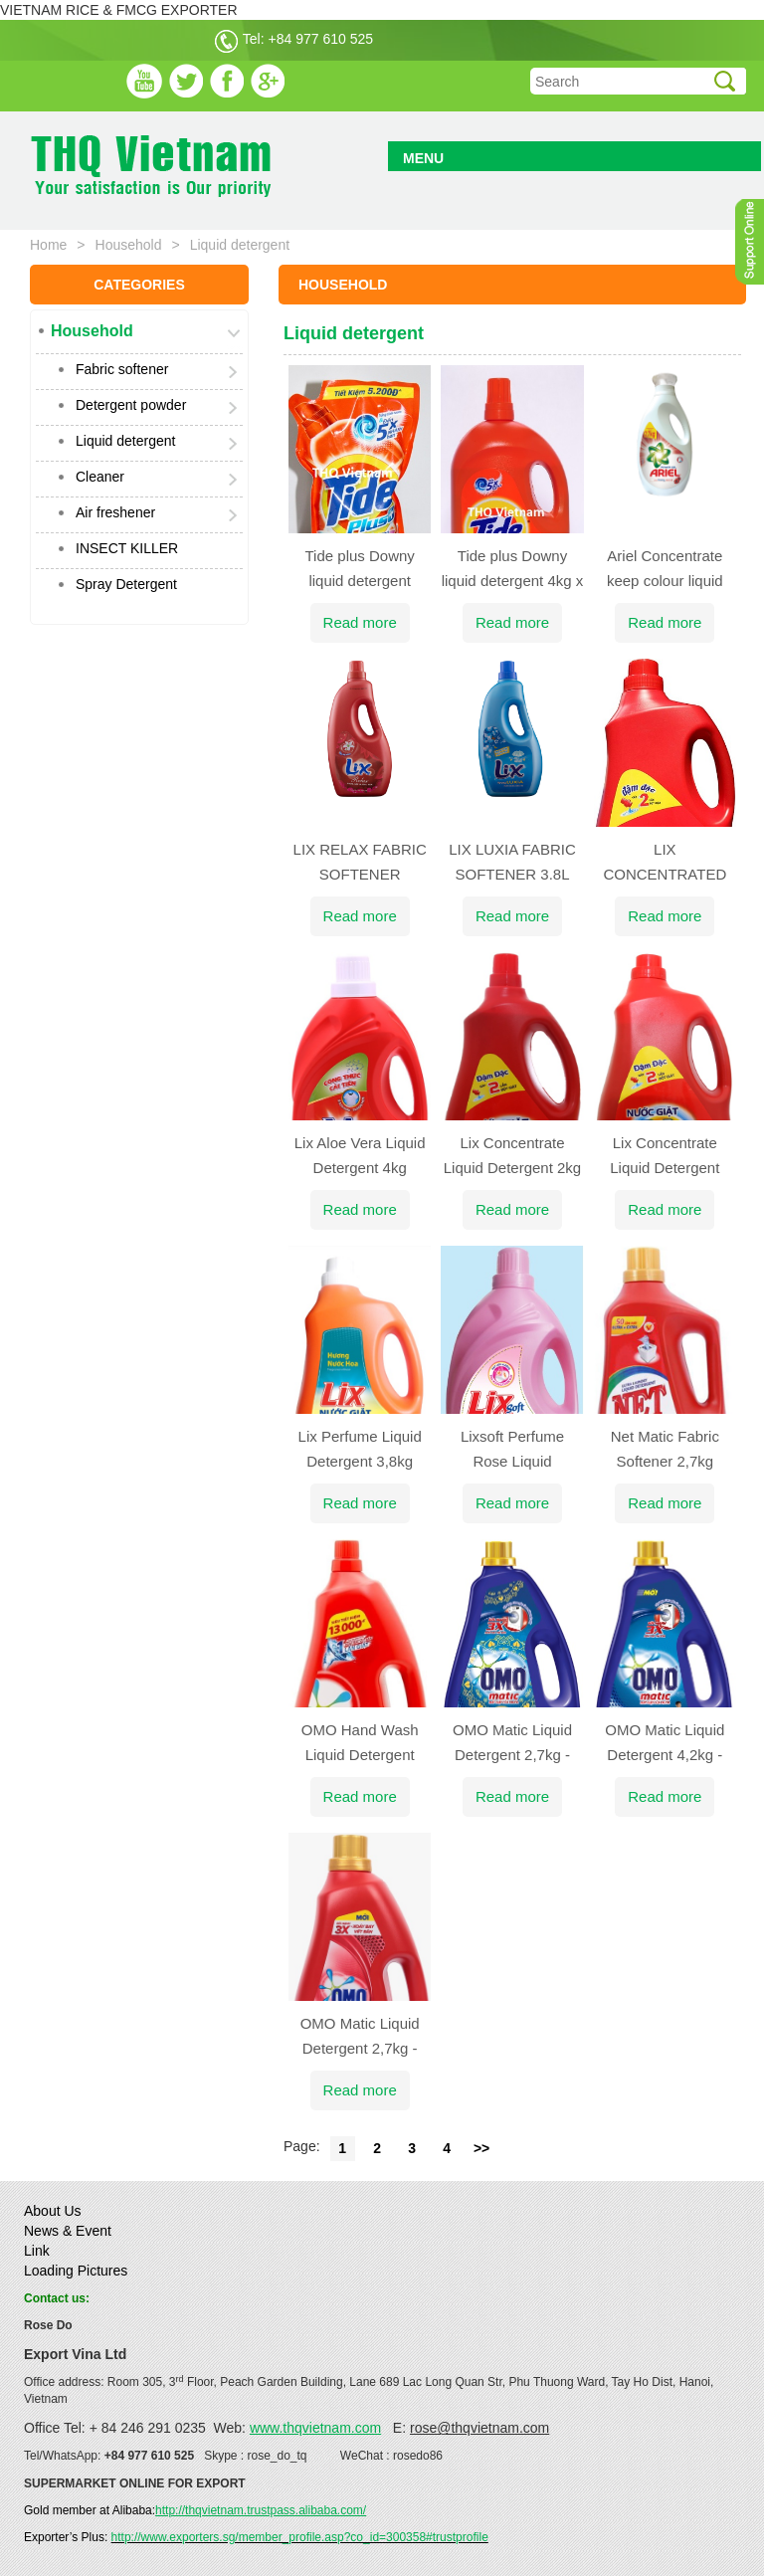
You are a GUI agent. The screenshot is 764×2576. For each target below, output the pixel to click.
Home (48, 245)
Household (129, 245)
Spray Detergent (126, 584)
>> (481, 2148)
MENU (423, 158)
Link (37, 2251)
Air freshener (115, 512)
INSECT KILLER (127, 548)
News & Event (67, 2231)
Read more (360, 622)
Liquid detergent (125, 441)
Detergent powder (131, 405)
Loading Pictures (75, 2271)
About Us (53, 2211)
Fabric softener (122, 369)
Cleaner (100, 477)
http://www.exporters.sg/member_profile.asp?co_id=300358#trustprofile (299, 2537)
